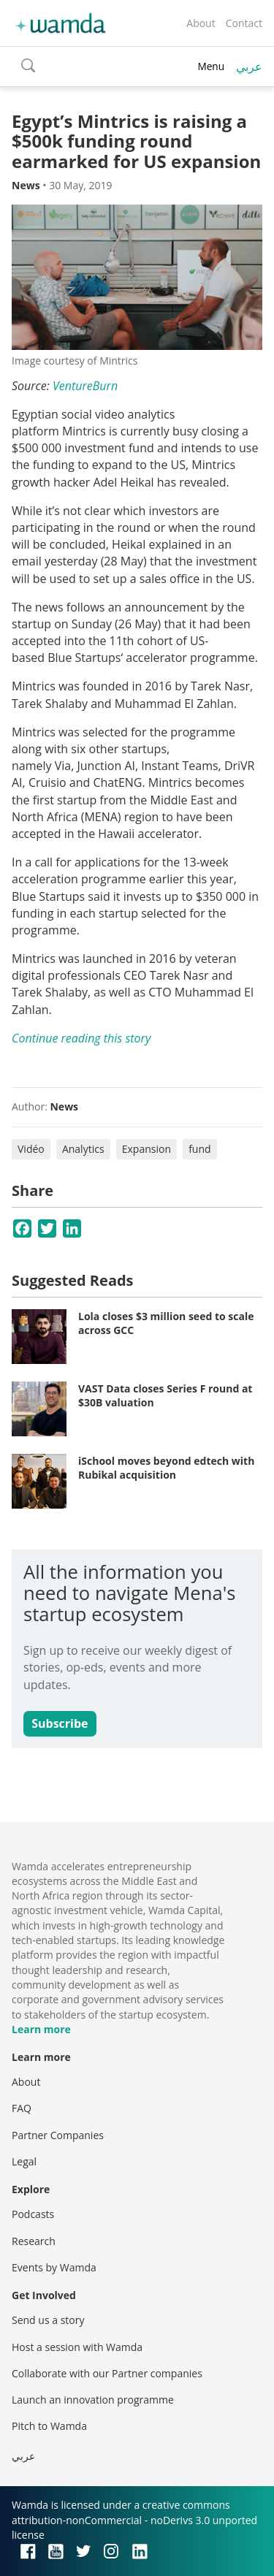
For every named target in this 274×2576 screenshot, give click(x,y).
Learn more (41, 2029)
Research (34, 2241)
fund (199, 1149)
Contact (244, 23)
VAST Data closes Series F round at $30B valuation (165, 1396)
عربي (249, 66)
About (200, 23)
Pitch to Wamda (49, 2426)
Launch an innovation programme (93, 2400)
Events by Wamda (54, 2267)
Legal (24, 2161)
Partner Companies (58, 2135)
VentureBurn (85, 386)
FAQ (21, 2108)
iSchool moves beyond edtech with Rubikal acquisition (166, 1468)
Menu (210, 66)
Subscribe (59, 1723)
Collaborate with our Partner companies (107, 2373)
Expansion (146, 1149)
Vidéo (31, 1149)
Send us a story (48, 2320)
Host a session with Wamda (77, 2347)
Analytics (83, 1149)
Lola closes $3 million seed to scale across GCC (166, 1323)
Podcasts (33, 2214)
